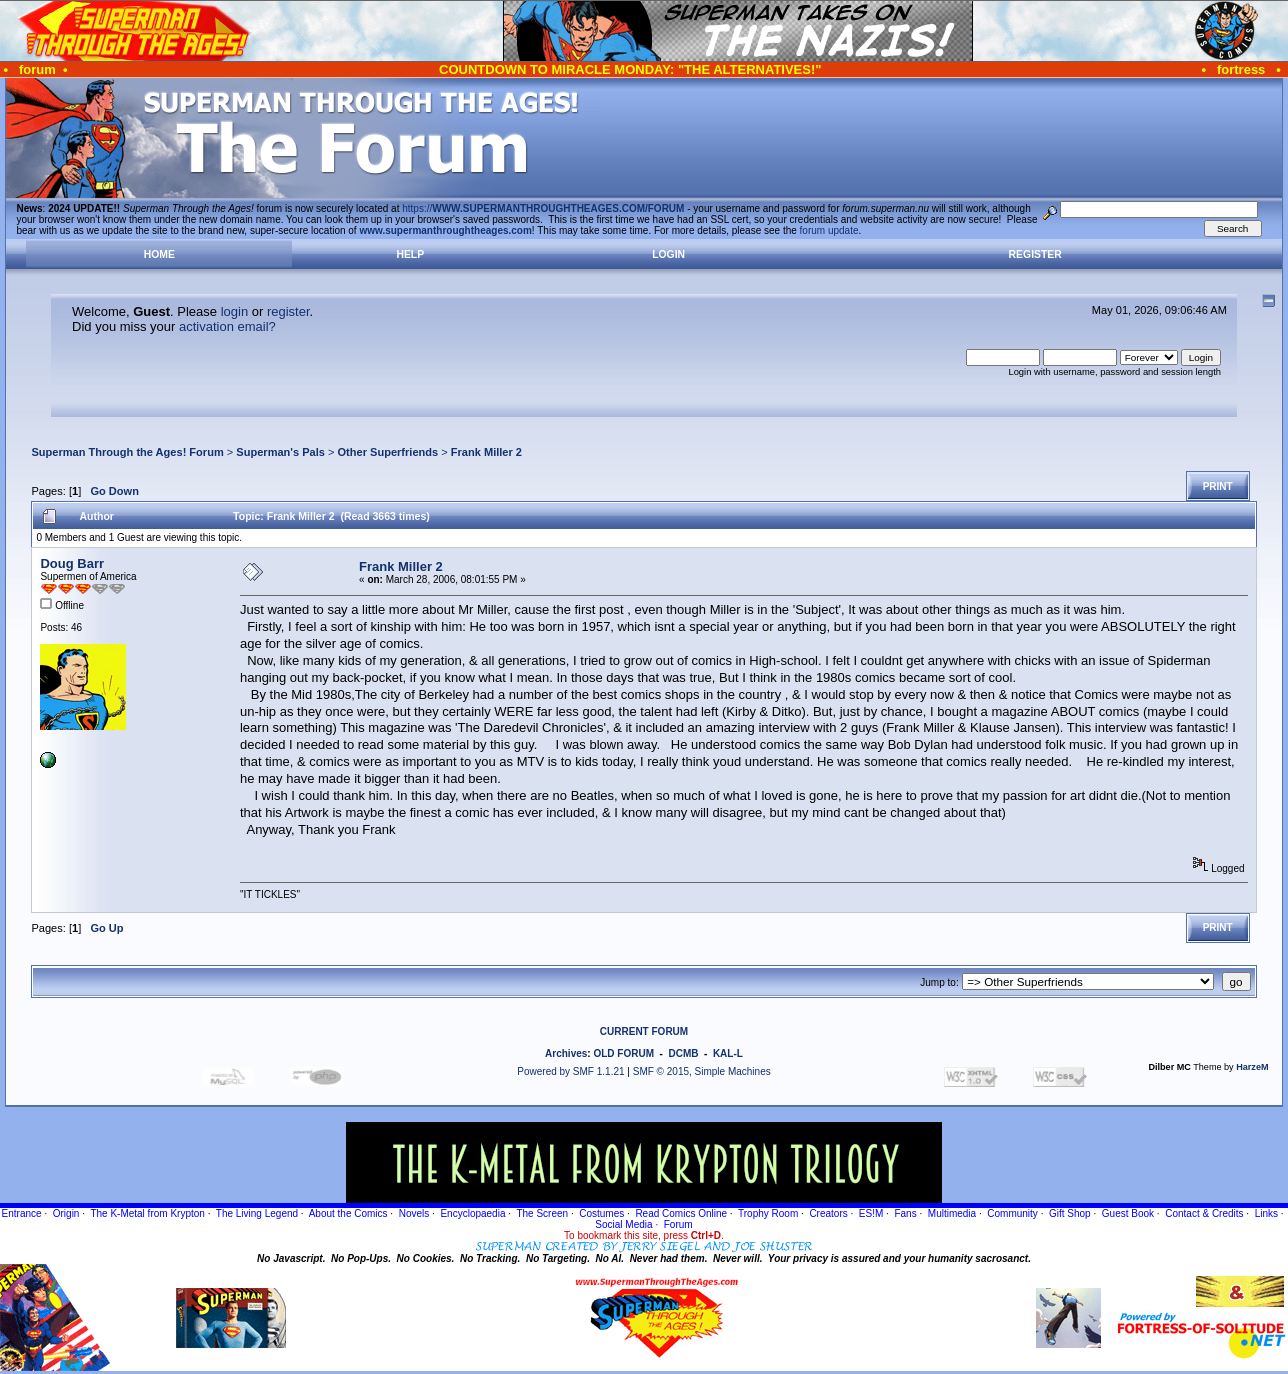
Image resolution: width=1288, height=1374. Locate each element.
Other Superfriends (388, 452)
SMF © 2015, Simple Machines (702, 1071)
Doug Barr (72, 563)
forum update (829, 230)
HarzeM (1252, 1067)
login (234, 311)
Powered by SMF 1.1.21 (570, 1071)
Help (410, 254)
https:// (543, 208)
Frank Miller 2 (486, 452)
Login (668, 254)
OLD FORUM (623, 1053)
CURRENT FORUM (644, 1031)
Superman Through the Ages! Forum (127, 452)
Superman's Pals (280, 452)
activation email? (227, 326)
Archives (566, 1053)
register (288, 311)
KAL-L (728, 1053)
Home (159, 254)
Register (1035, 254)
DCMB (683, 1053)
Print (1218, 486)
